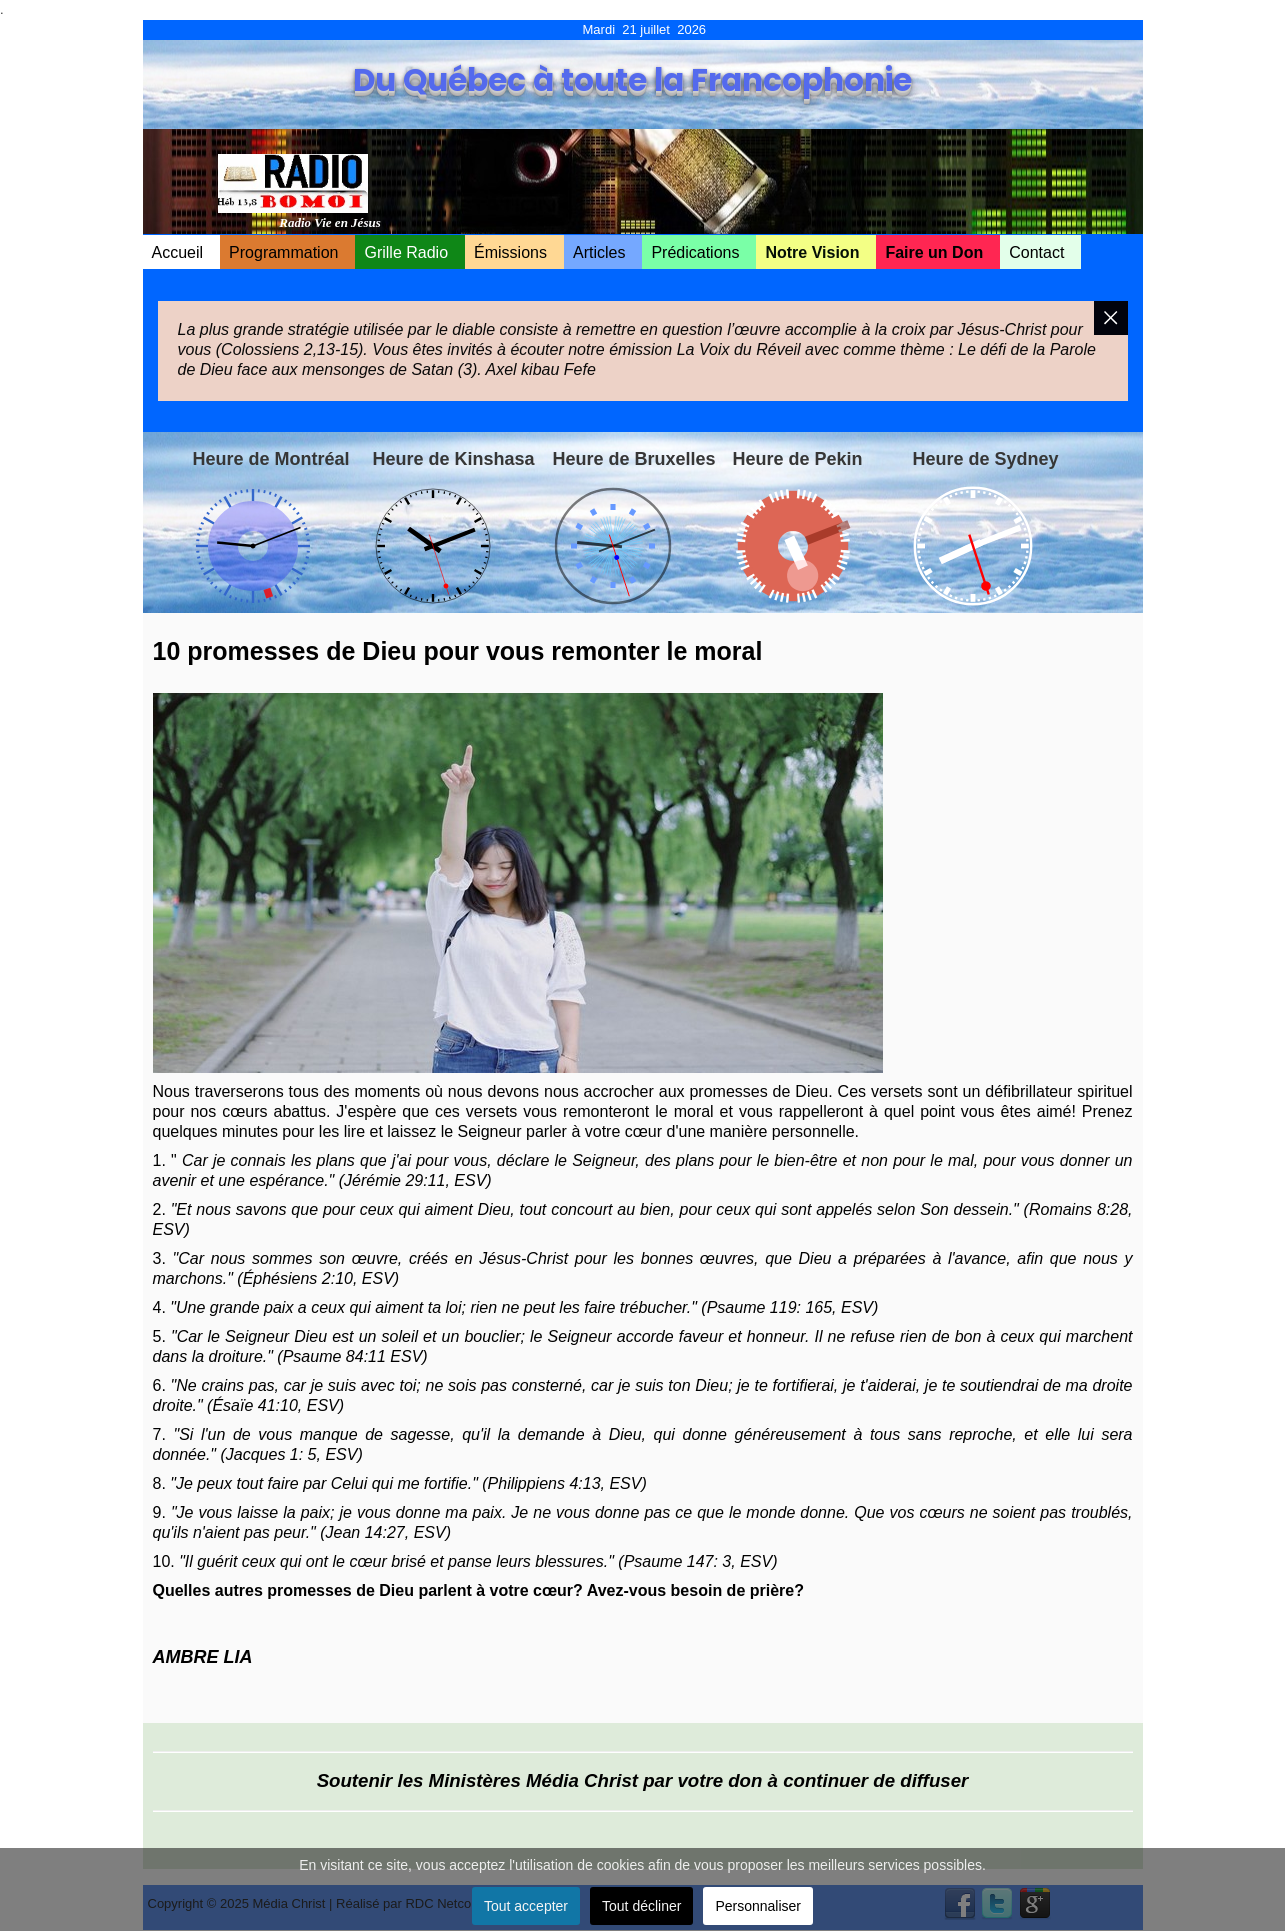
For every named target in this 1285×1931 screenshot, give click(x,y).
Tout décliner (641, 1906)
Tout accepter (526, 1906)
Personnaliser (758, 1906)
